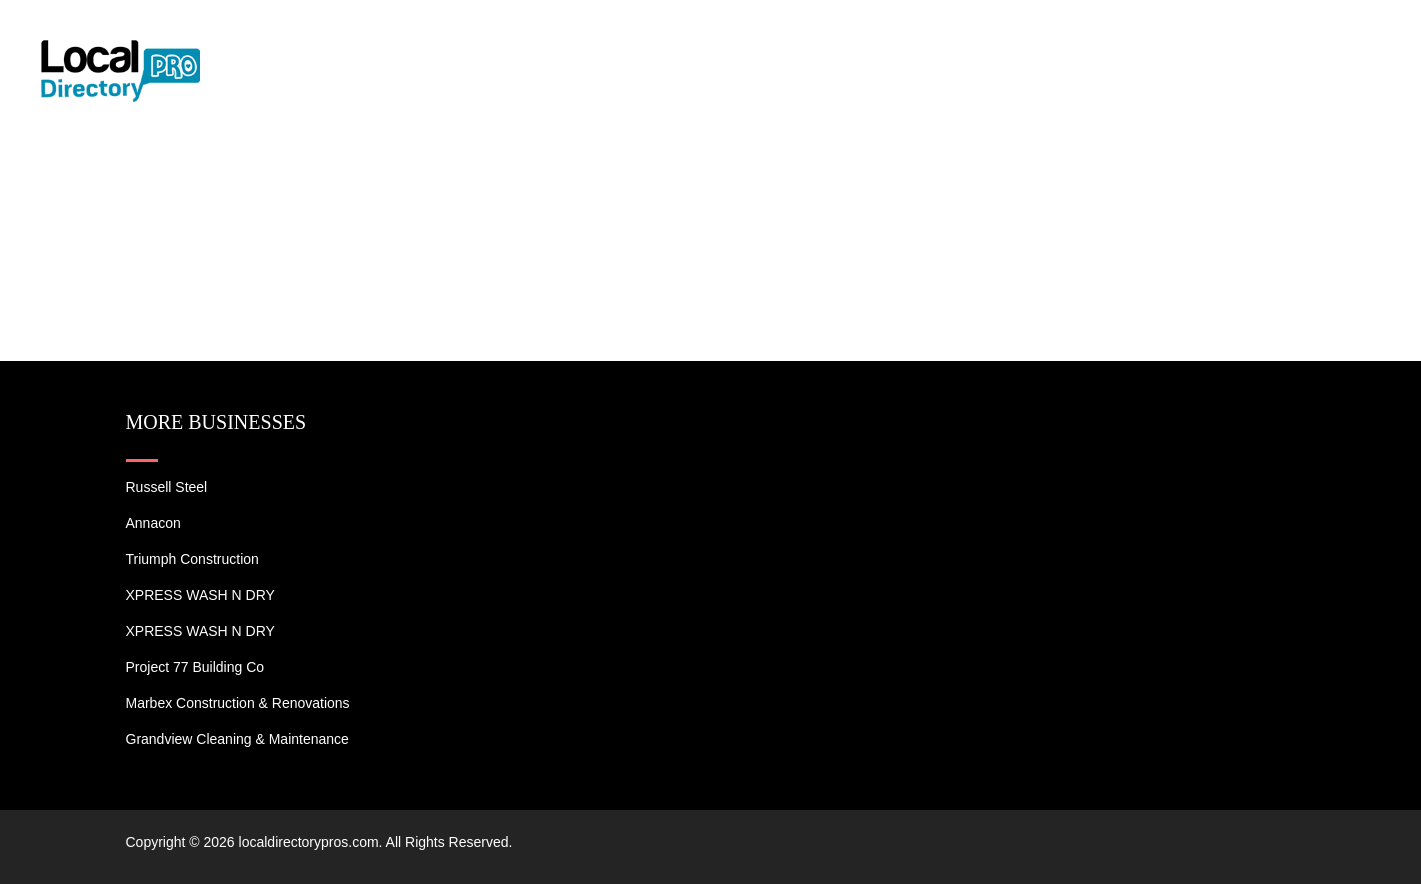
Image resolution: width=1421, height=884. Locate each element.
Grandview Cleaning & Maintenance (237, 739)
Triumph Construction (192, 559)
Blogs (1228, 40)
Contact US (1331, 40)
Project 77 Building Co (195, 667)
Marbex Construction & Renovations (238, 703)
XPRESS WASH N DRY (200, 595)
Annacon (153, 523)
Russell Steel (167, 487)
